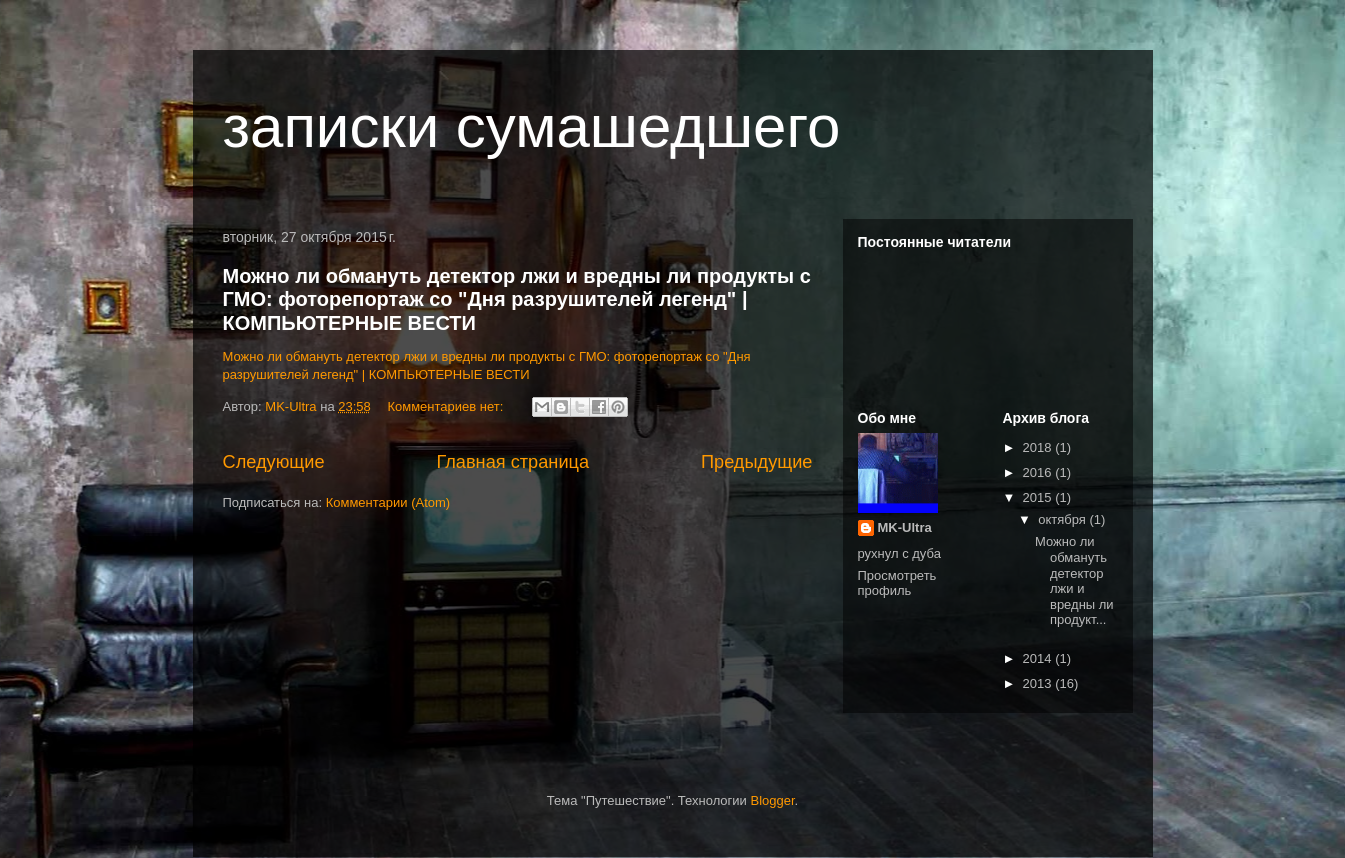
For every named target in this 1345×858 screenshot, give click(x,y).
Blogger (772, 800)
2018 (1039, 447)
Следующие (274, 462)
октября (1063, 519)
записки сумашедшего (532, 126)
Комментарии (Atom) (388, 502)
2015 (1039, 497)
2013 (1039, 683)
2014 (1039, 658)
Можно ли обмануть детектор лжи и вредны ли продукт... (1074, 580)
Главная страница (512, 462)
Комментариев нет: (447, 406)
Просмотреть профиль (897, 583)
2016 (1039, 472)
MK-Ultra (905, 527)
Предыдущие (757, 462)
